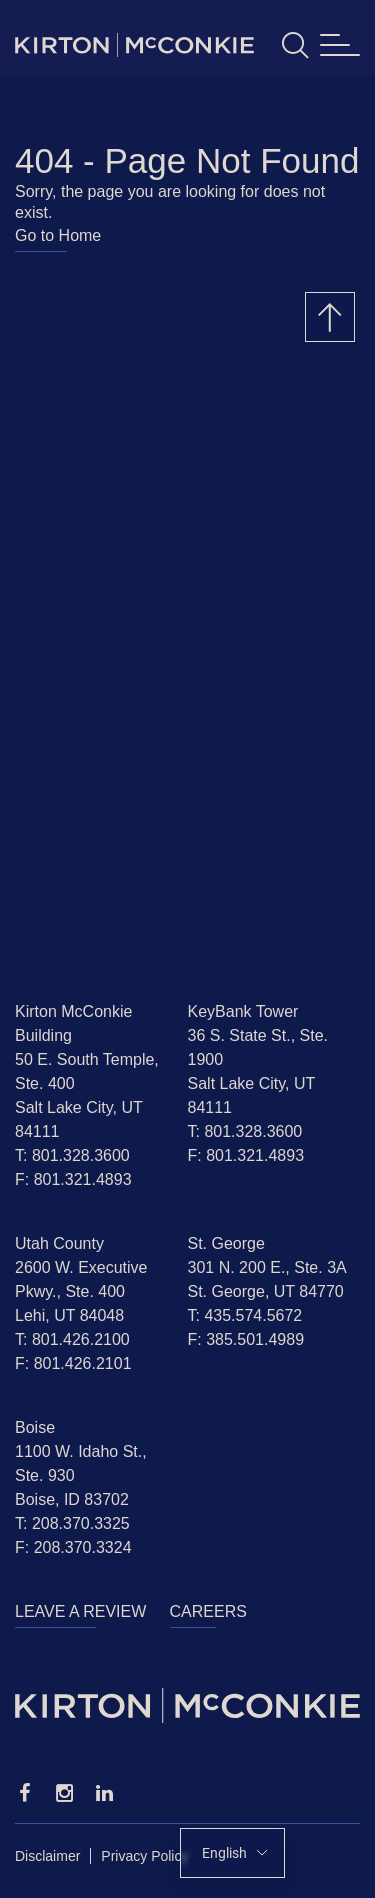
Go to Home (58, 235)
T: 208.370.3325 (72, 1523)
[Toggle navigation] (340, 45)
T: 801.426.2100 (72, 1339)
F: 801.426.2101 (73, 1363)
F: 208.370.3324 (73, 1547)
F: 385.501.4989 (246, 1339)
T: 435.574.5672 (245, 1315)
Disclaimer (47, 1856)
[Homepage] (187, 1705)
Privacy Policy (144, 1856)
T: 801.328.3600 (72, 1155)
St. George (226, 1243)
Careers (208, 1611)
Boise (35, 1427)
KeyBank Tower (243, 1011)
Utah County (59, 1243)
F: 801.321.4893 (73, 1179)
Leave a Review (80, 1611)
